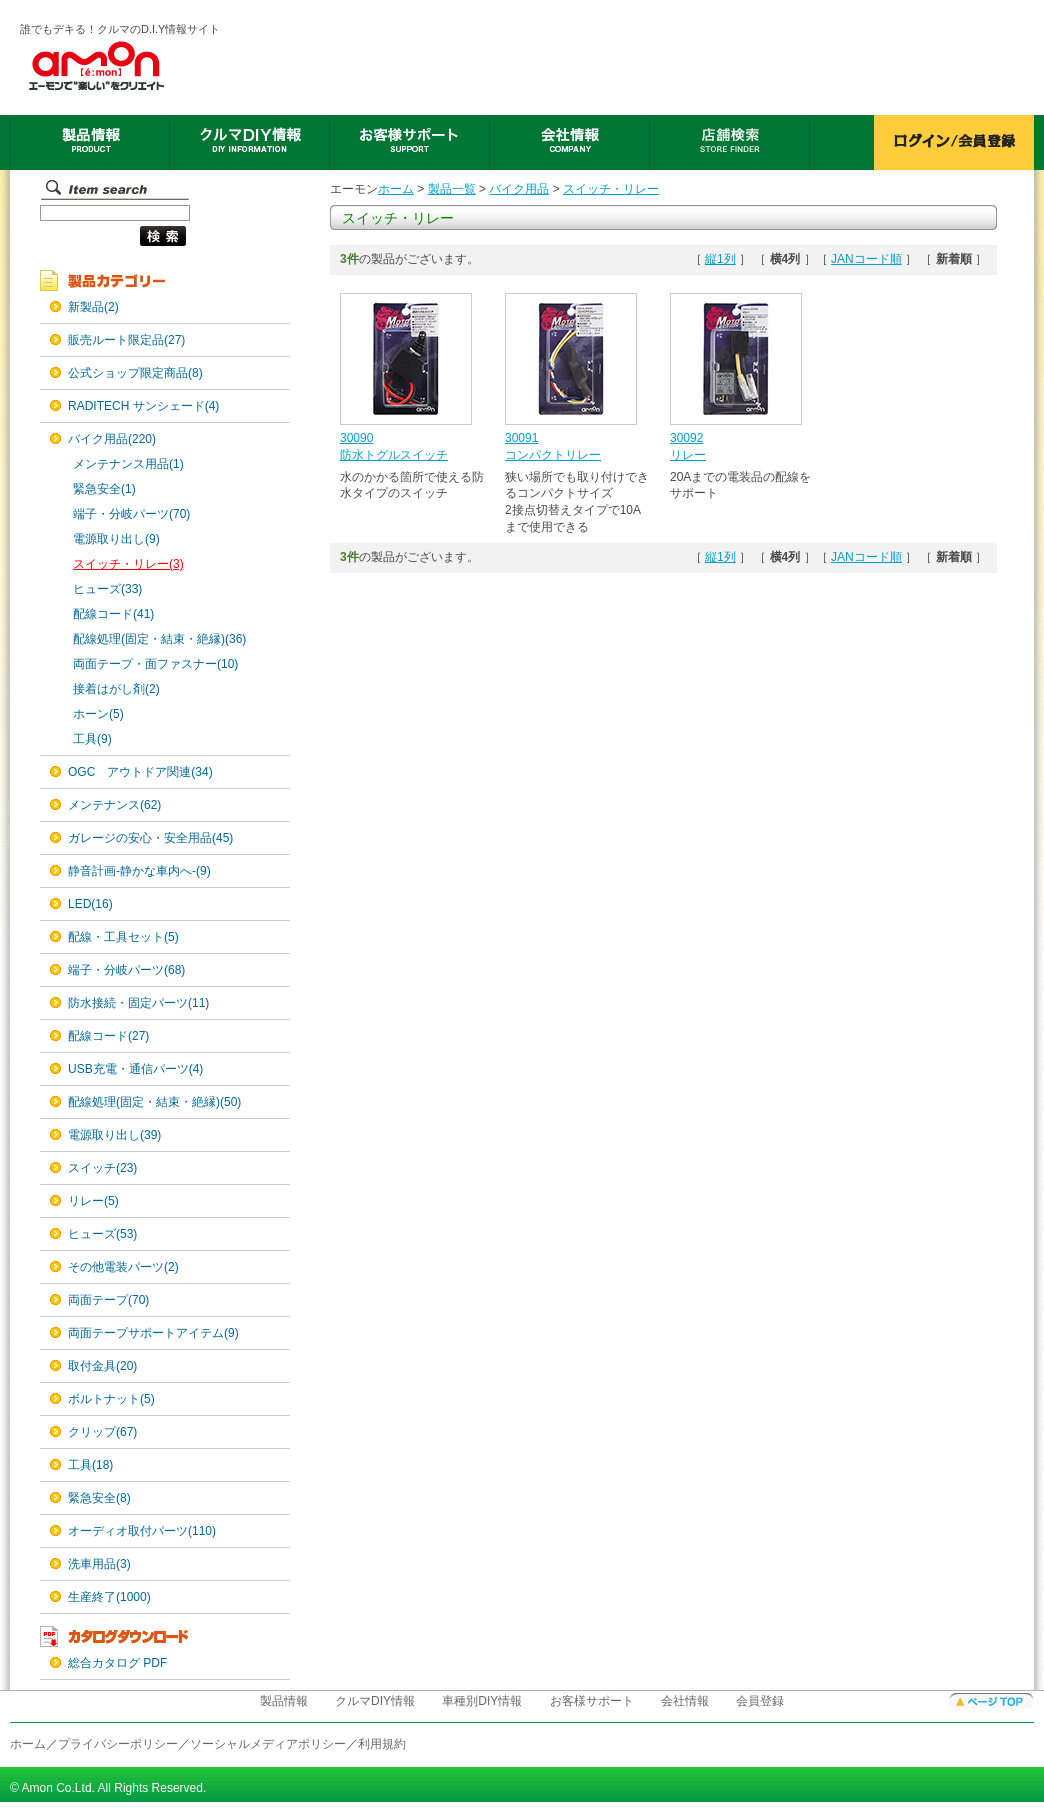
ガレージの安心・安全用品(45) (150, 838)
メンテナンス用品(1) (128, 464)
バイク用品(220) (112, 439)
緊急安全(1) (104, 489)
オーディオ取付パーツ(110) (142, 1531)
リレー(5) (93, 1201)
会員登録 (760, 1701)
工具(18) (90, 1465)
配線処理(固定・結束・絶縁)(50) (154, 1102)
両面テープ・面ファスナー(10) (155, 664)
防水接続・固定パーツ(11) (138, 1003)
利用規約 (382, 1744)
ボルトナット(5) (111, 1399)
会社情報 (685, 1701)
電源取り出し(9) (116, 539)
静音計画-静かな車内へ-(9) (139, 871)
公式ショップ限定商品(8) (135, 373)
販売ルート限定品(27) (126, 340)
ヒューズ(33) (107, 589)
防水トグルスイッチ (394, 455)
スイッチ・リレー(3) (128, 564)
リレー (688, 455)
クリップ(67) (102, 1432)
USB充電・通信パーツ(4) (135, 1069)
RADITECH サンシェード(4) (143, 406)
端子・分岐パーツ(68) (126, 970)
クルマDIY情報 (375, 1701)
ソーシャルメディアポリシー (268, 1744)
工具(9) (92, 739)
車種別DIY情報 (482, 1701)
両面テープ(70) (108, 1300)
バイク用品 (519, 189)
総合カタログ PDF (117, 1663)
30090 (356, 438)
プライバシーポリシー (118, 1744)
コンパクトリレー (553, 455)
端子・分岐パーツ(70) (131, 514)
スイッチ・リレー (611, 189)
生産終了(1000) (109, 1597)
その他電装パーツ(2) (123, 1267)
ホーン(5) (98, 714)
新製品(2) (93, 307)
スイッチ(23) (102, 1168)
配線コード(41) (113, 614)
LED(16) (90, 904)
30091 (521, 438)
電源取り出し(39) (114, 1135)
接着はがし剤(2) (116, 689)
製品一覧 (452, 189)
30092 (686, 438)
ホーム (396, 189)
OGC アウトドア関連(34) (140, 772)
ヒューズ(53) (102, 1234)
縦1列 (720, 259)
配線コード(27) (108, 1036)
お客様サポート (592, 1701)
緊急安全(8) (99, 1498)
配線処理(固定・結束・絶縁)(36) (159, 639)
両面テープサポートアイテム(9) (153, 1333)
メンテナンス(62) (114, 805)
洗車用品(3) (99, 1564)
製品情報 (284, 1701)
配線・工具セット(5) (123, 937)
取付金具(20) (102, 1366)
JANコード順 (866, 259)
